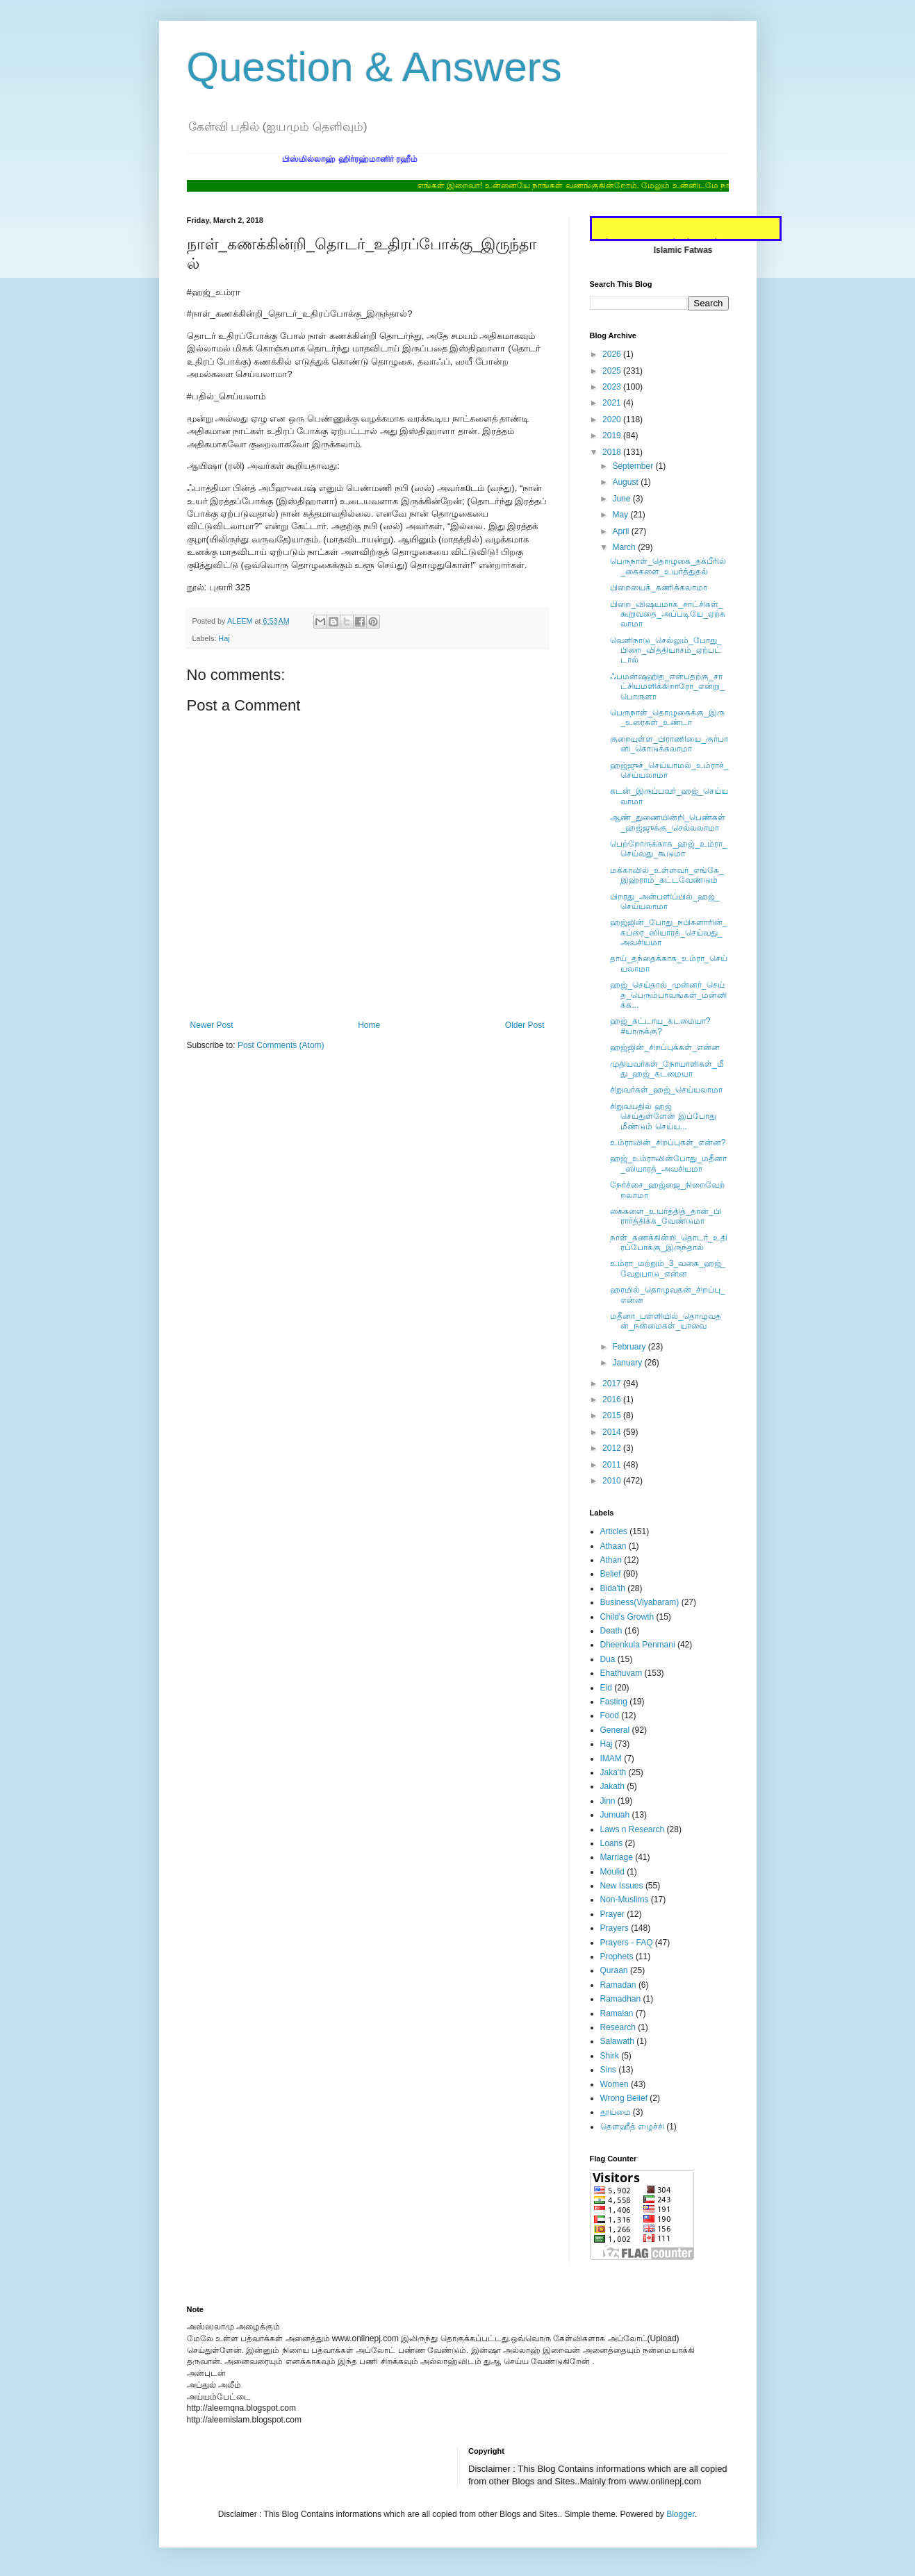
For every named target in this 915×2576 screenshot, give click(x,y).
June (622, 499)
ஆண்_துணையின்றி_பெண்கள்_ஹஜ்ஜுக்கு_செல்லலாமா (667, 822)
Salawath (617, 2041)
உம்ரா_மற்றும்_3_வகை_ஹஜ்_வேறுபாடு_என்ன (667, 1268)
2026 (612, 354)
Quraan (614, 1970)
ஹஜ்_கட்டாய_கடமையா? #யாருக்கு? (660, 1026)
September (633, 466)
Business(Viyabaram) (639, 1602)
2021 (612, 403)
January (628, 1363)
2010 (612, 1481)
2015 (612, 1415)
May (621, 515)
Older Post (525, 1025)
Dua (608, 1659)
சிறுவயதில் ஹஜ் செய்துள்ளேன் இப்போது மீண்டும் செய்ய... (663, 1116)
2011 (612, 1465)
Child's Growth (627, 1617)
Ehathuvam (621, 1673)
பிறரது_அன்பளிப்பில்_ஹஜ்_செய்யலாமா (664, 901)
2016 (612, 1399)
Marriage (616, 1857)
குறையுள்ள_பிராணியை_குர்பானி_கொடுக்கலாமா (668, 744)
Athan (611, 1560)
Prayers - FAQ (626, 1942)
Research (618, 2027)
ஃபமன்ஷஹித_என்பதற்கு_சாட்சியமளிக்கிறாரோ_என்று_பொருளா (667, 686)
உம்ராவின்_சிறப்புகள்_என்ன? (667, 1142)
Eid (606, 1688)
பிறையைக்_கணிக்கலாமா (658, 587)
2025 (612, 371)
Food (609, 1715)
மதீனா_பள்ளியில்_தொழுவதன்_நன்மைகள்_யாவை (665, 1321)
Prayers (614, 1928)
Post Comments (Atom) (281, 1045)
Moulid (612, 1872)
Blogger (680, 2514)
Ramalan (617, 2013)
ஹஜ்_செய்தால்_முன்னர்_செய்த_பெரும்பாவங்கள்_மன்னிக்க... (668, 995)
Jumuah (615, 1815)
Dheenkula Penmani (637, 1645)
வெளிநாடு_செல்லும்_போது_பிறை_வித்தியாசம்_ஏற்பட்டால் (665, 650)
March (625, 547)
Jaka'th (613, 1772)
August (626, 482)
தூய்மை (615, 2112)
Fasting (613, 1701)
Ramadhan (620, 1999)
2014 (612, 1432)
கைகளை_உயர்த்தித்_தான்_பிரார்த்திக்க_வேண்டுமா (665, 1216)
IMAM (611, 1758)
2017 (612, 1383)
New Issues (621, 1886)
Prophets (617, 1956)
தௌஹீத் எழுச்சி (632, 2127)
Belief (610, 1574)
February (630, 1347)
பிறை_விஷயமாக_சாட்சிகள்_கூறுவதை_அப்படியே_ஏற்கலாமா (667, 614)
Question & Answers (374, 67)
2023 (612, 387)
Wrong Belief (624, 2098)
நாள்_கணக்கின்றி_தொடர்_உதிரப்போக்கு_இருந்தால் (668, 1242)
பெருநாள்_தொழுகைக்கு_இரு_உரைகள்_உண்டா (667, 717)
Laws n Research (632, 1829)
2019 (612, 435)
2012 (612, 1448)
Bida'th (612, 1588)
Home (369, 1025)
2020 (612, 419)
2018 (612, 452)
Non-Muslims (624, 1899)
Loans (611, 1843)
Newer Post (211, 1025)
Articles (613, 1531)
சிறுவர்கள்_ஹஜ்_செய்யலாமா (666, 1090)
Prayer (612, 1914)
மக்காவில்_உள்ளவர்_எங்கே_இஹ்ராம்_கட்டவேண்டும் (666, 875)
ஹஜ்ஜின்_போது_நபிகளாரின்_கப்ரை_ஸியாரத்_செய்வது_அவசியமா (668, 932)
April (621, 531)
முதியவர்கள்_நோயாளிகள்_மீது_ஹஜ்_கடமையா (666, 1069)
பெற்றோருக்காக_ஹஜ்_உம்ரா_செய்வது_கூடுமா (668, 848)
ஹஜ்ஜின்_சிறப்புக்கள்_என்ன (664, 1047)
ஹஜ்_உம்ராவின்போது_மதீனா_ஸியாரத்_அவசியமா (668, 1163)
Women (614, 2084)
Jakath (612, 1786)
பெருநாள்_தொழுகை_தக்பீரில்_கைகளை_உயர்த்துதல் (667, 566)
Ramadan (618, 1985)
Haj (223, 638)
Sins (608, 2070)
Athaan (613, 1546)
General (615, 1730)
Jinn (608, 1801)
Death (611, 1631)
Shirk (609, 2056)
